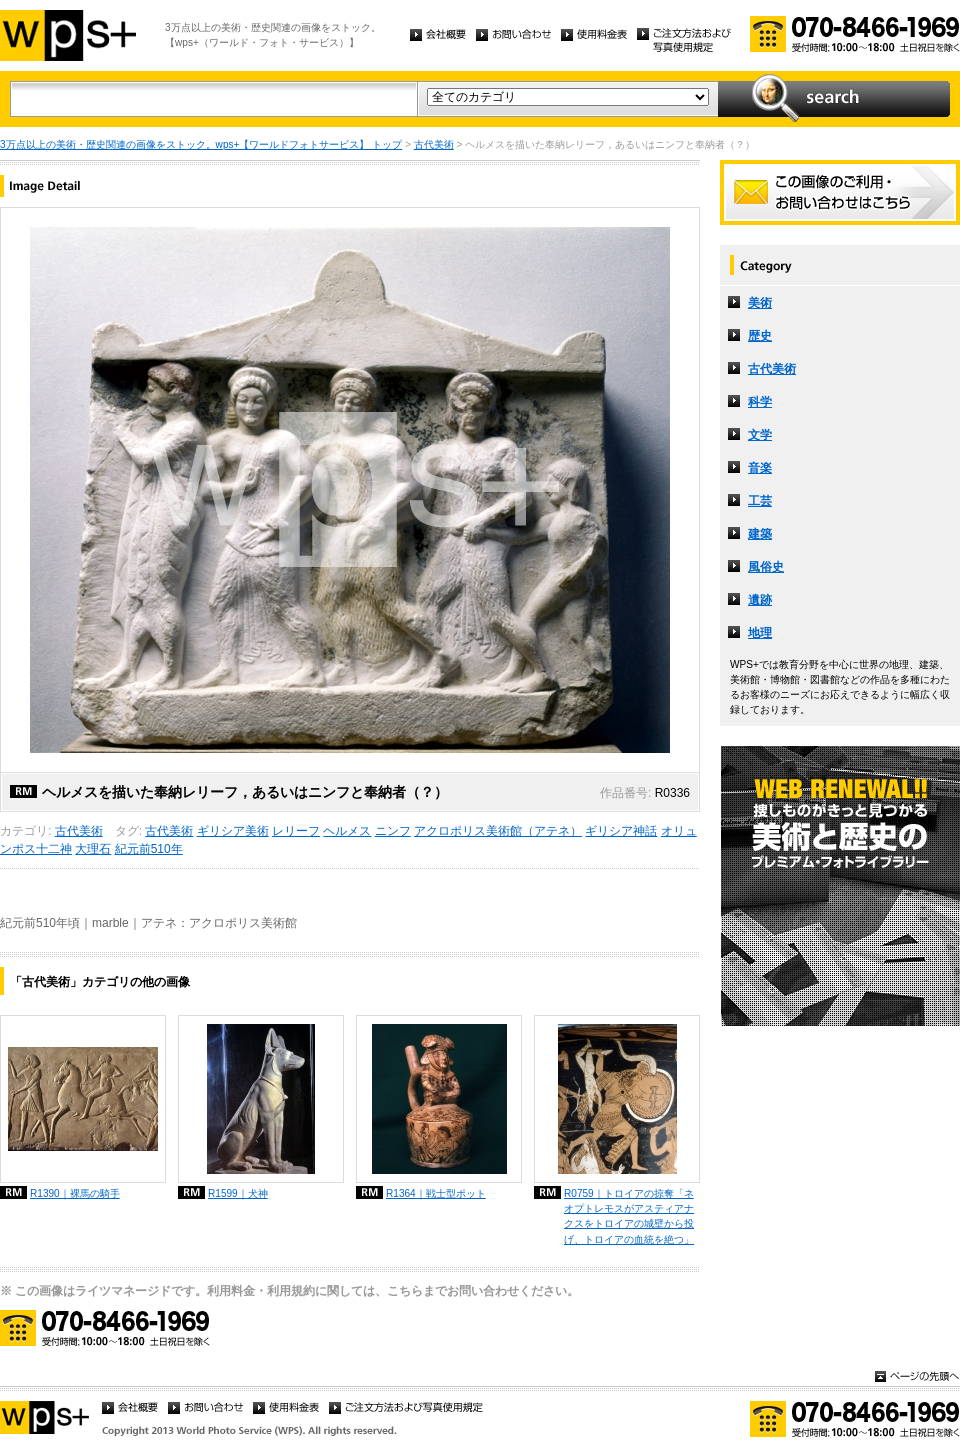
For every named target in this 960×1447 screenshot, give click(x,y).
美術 (760, 303)
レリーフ (296, 831)
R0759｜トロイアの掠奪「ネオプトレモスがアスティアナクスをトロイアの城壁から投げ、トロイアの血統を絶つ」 (629, 1216)
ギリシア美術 (233, 831)
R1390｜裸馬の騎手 (75, 1193)
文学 (760, 435)
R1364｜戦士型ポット (436, 1193)
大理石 (93, 849)
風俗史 (766, 567)
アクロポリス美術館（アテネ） (498, 831)
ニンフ (393, 831)
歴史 (760, 336)
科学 (760, 402)
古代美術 (434, 144)
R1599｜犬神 (238, 1193)
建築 (760, 534)
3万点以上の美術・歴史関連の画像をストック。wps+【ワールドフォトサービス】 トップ (201, 144)
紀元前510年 (149, 849)
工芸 (760, 501)
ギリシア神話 (621, 831)
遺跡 (760, 600)
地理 (760, 633)
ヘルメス (347, 831)
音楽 (760, 468)
